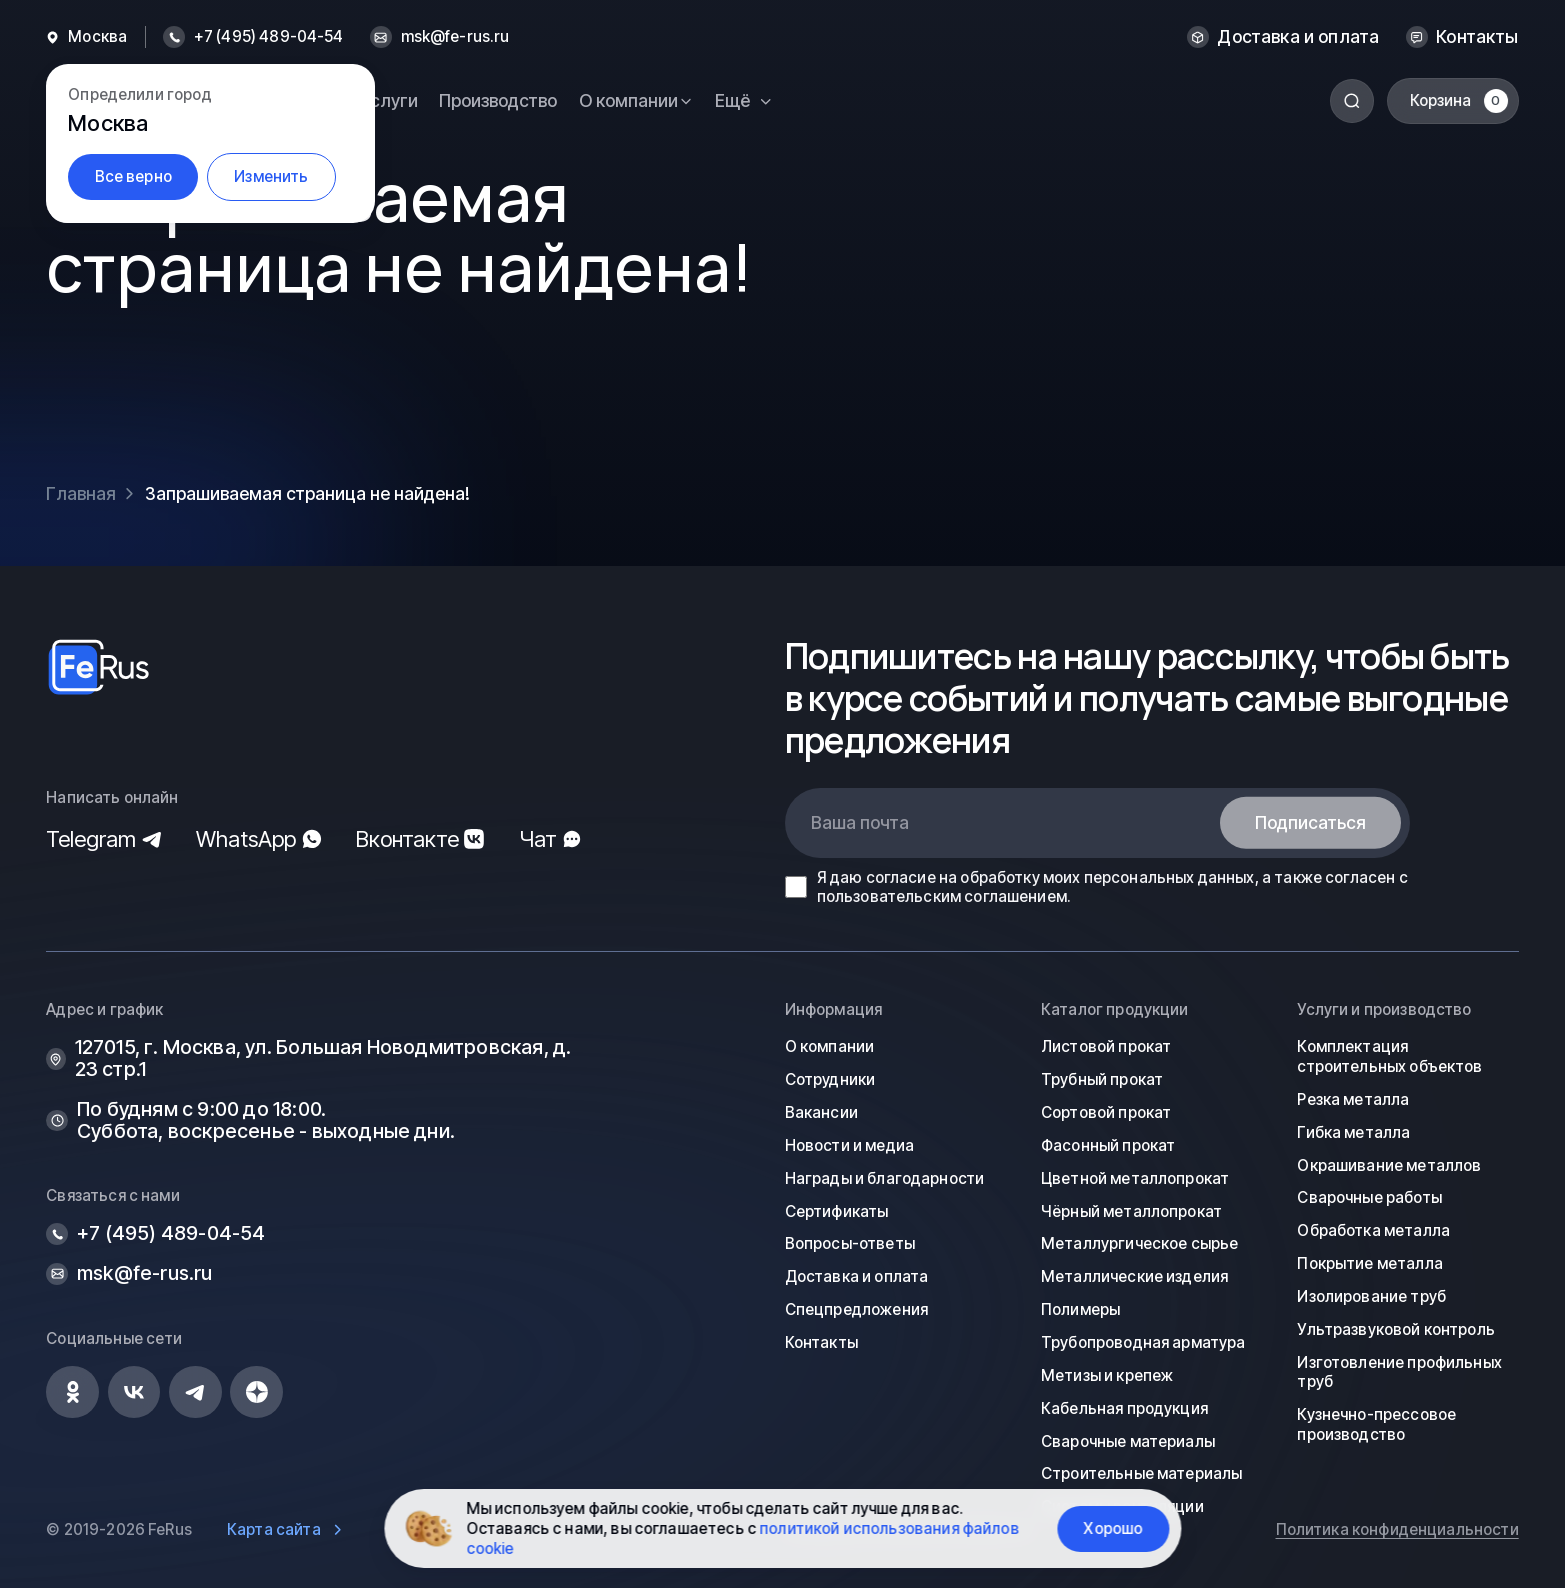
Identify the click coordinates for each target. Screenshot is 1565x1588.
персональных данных (1169, 877)
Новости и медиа (849, 1145)
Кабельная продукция (1124, 1408)
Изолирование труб (1371, 1296)
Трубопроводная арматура (1143, 1342)
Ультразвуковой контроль (1396, 1329)
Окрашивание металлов (1389, 1165)
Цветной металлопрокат (1135, 1178)
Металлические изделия (1134, 1276)
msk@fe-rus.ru (455, 37)
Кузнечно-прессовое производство (1376, 1424)
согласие (901, 877)
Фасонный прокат (1108, 1145)
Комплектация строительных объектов (1389, 1056)
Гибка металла (1353, 1132)
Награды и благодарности (885, 1178)
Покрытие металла (1369, 1263)
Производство (498, 100)
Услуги (390, 100)
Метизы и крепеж (1107, 1375)
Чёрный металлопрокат (1131, 1211)
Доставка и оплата (1298, 37)
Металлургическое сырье (1139, 1243)
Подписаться (1310, 822)
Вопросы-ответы (850, 1243)
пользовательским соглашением (942, 896)
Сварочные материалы (1128, 1441)
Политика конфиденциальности (1397, 1529)
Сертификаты (837, 1211)
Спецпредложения (856, 1309)
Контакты (1477, 37)
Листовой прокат (1106, 1046)
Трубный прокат (1102, 1079)
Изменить (271, 176)
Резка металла (1353, 1099)
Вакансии (821, 1112)
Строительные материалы (1141, 1473)
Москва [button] (97, 37)
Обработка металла (1373, 1230)
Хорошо (1113, 1528)
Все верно (133, 176)
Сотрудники (830, 1079)
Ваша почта (860, 822)
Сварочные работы (1369, 1197)
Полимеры (1080, 1309)
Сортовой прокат (1106, 1112)
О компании (830, 1046)
